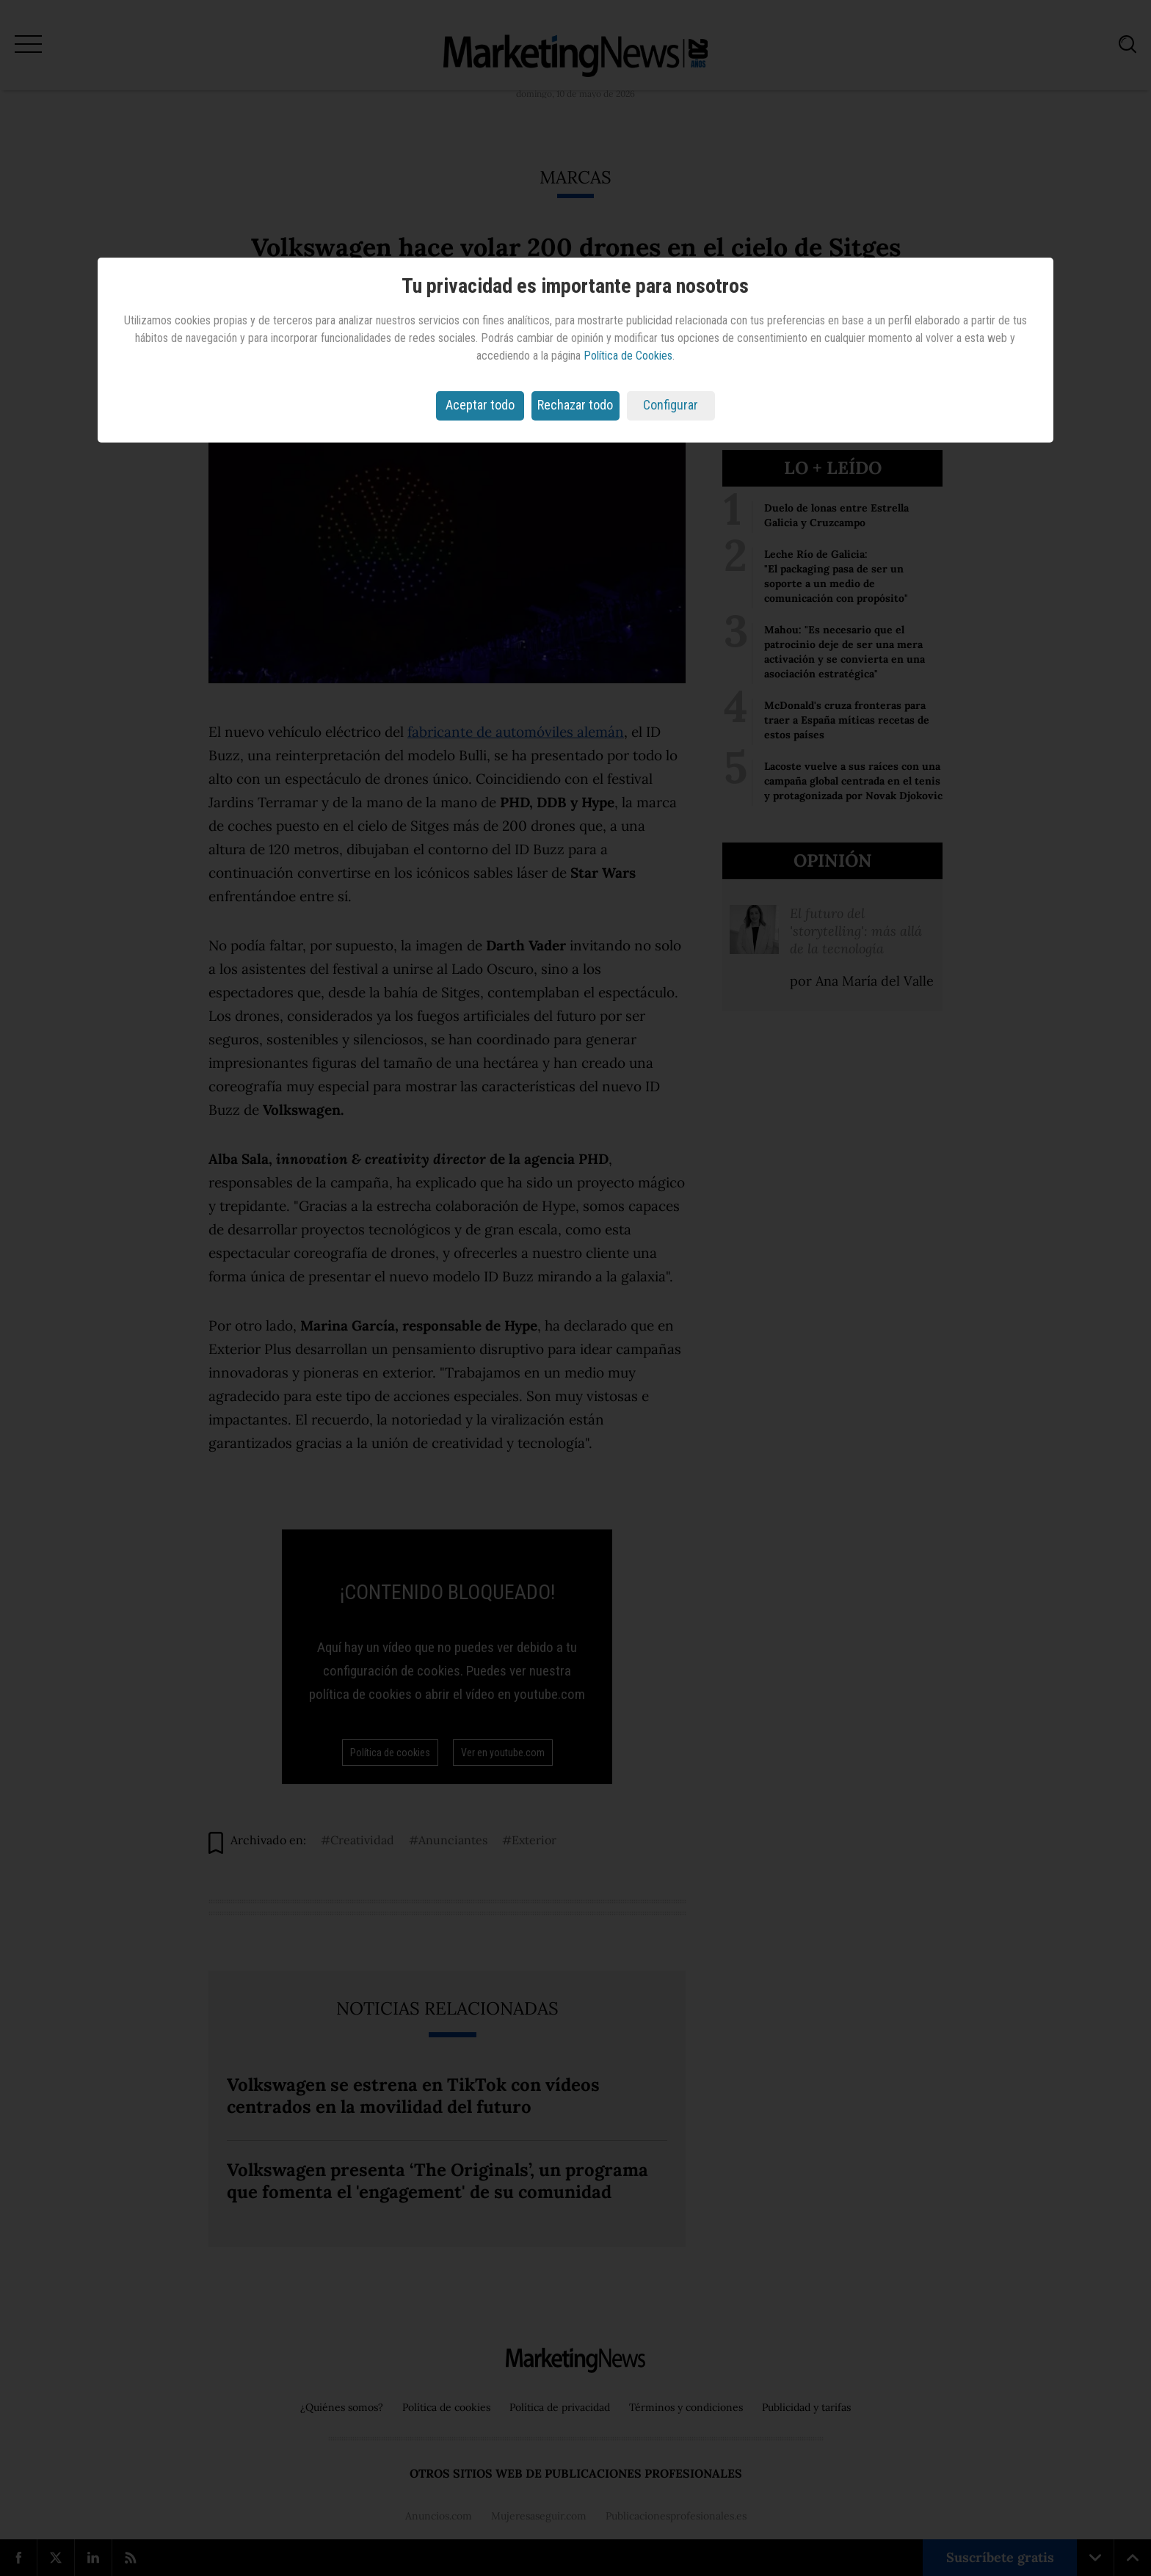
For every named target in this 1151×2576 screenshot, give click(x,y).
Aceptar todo (480, 404)
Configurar (670, 404)
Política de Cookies (628, 356)
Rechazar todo (575, 404)
